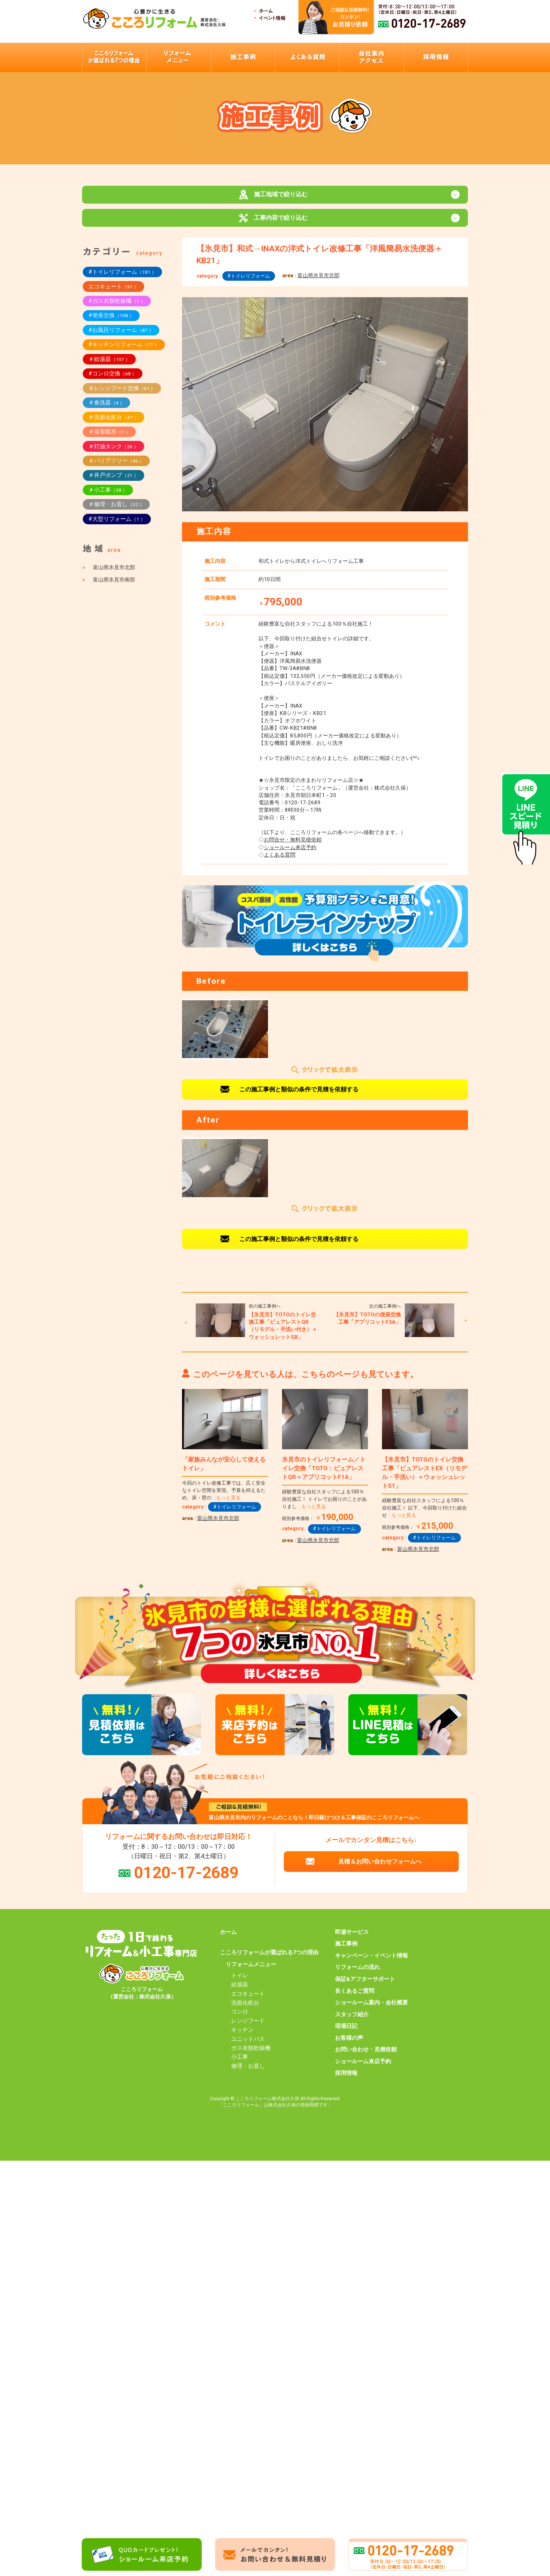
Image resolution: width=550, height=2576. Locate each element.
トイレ (239, 1982)
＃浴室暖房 (109, 438)
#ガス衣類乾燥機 (116, 307)
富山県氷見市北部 (318, 282)
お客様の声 (349, 2045)
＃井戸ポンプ (113, 482)
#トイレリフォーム (248, 282)
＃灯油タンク (113, 453)
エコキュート (113, 293)
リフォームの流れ (357, 1974)
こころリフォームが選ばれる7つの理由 (269, 1959)
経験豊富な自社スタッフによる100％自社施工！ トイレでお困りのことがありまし (324, 1505)
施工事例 (346, 1951)
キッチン (242, 2036)
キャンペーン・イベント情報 (371, 1962)
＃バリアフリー (116, 467)
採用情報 (346, 2080)
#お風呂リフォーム (121, 336)
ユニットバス (248, 2046)
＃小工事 (107, 496)
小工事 (239, 2064)
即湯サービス (352, 1939)
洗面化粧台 (245, 2009)
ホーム (228, 1939)
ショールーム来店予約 (290, 854)
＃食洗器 (106, 409)
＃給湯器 (109, 365)
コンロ (239, 2019)
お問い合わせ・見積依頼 (366, 2056)
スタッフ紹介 (352, 2021)
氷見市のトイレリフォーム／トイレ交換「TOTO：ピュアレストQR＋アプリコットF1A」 (323, 1475)
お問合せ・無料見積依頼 (293, 847)
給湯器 (239, 1991)
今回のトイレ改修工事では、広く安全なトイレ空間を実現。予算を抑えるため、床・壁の (224, 1497)
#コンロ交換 (112, 380)
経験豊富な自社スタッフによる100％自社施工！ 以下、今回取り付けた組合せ (424, 1514)
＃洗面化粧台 (113, 424)
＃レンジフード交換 (121, 394)
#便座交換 (111, 322)
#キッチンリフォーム (123, 351)
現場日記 (346, 2033)
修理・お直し (248, 2073)
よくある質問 (279, 861)
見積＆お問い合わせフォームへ (380, 1868)
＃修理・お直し (116, 511)
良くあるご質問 (354, 1998)
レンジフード (248, 2027)
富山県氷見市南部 (114, 586)
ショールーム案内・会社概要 (371, 2009)
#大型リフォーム (116, 525)
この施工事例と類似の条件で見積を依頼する (298, 1095)
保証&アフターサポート (365, 1986)
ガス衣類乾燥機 (250, 2055)
